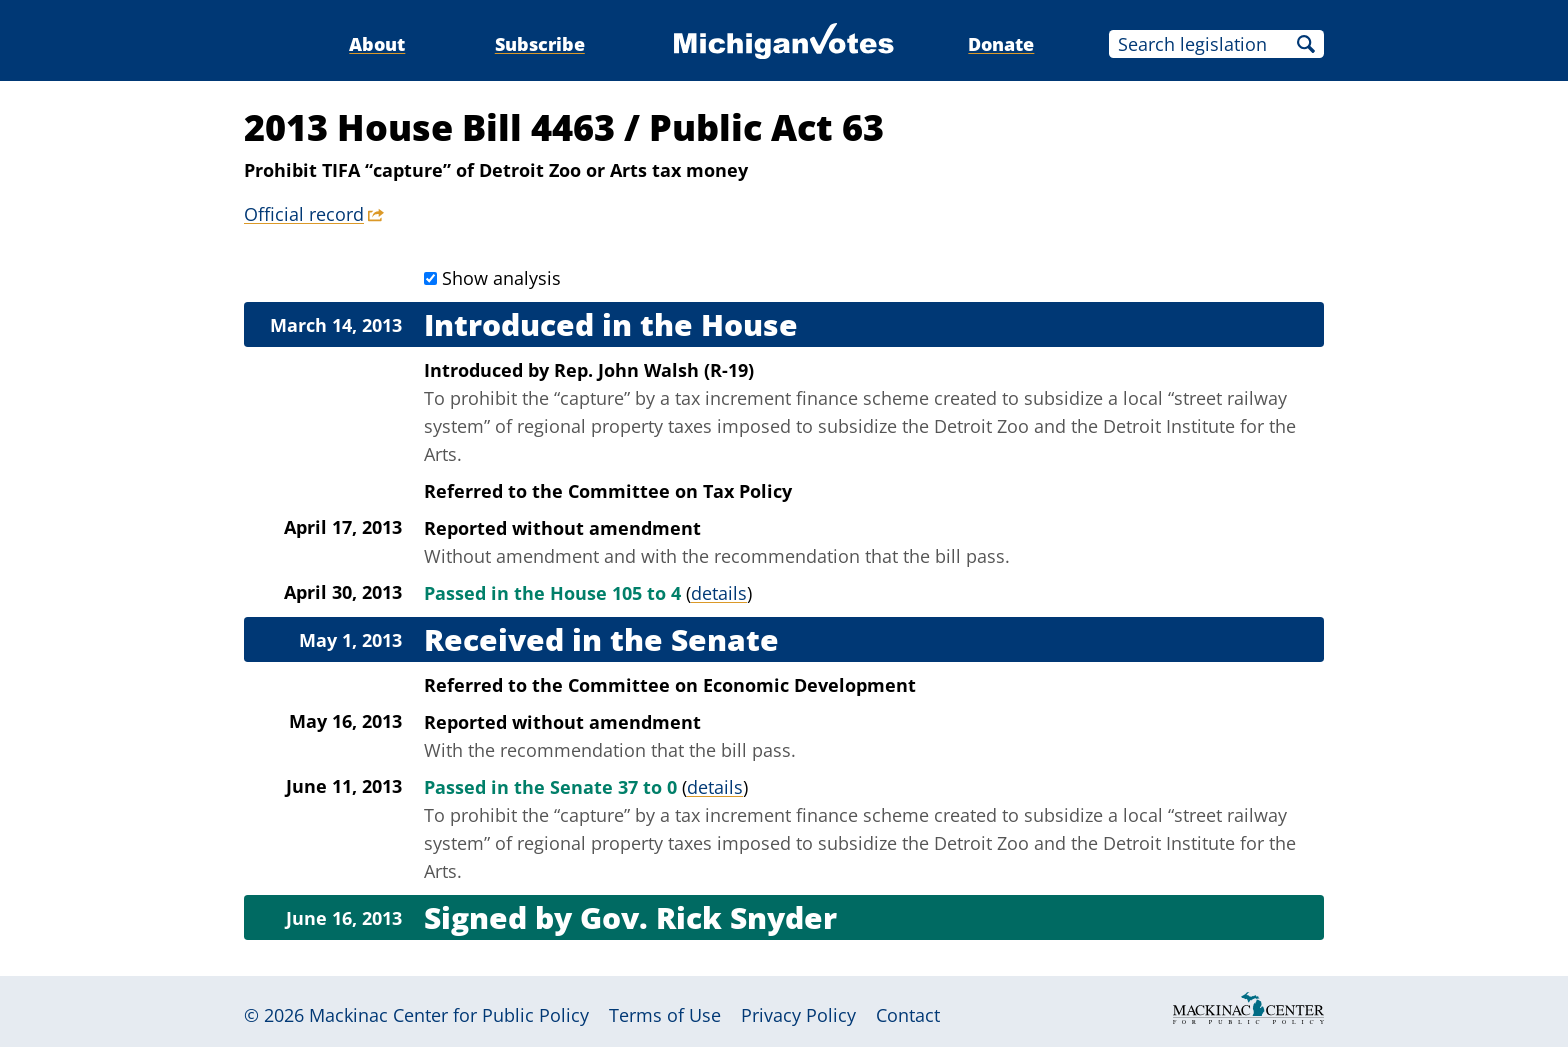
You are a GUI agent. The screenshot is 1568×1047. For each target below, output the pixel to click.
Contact (908, 1015)
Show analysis (501, 278)
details (719, 593)
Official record (304, 214)
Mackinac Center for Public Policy (449, 1015)
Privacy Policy (798, 1015)
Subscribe (540, 44)
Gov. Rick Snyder (708, 917)
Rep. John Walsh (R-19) (654, 370)
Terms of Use (665, 1015)
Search (1306, 44)
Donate (1001, 44)
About (377, 44)
